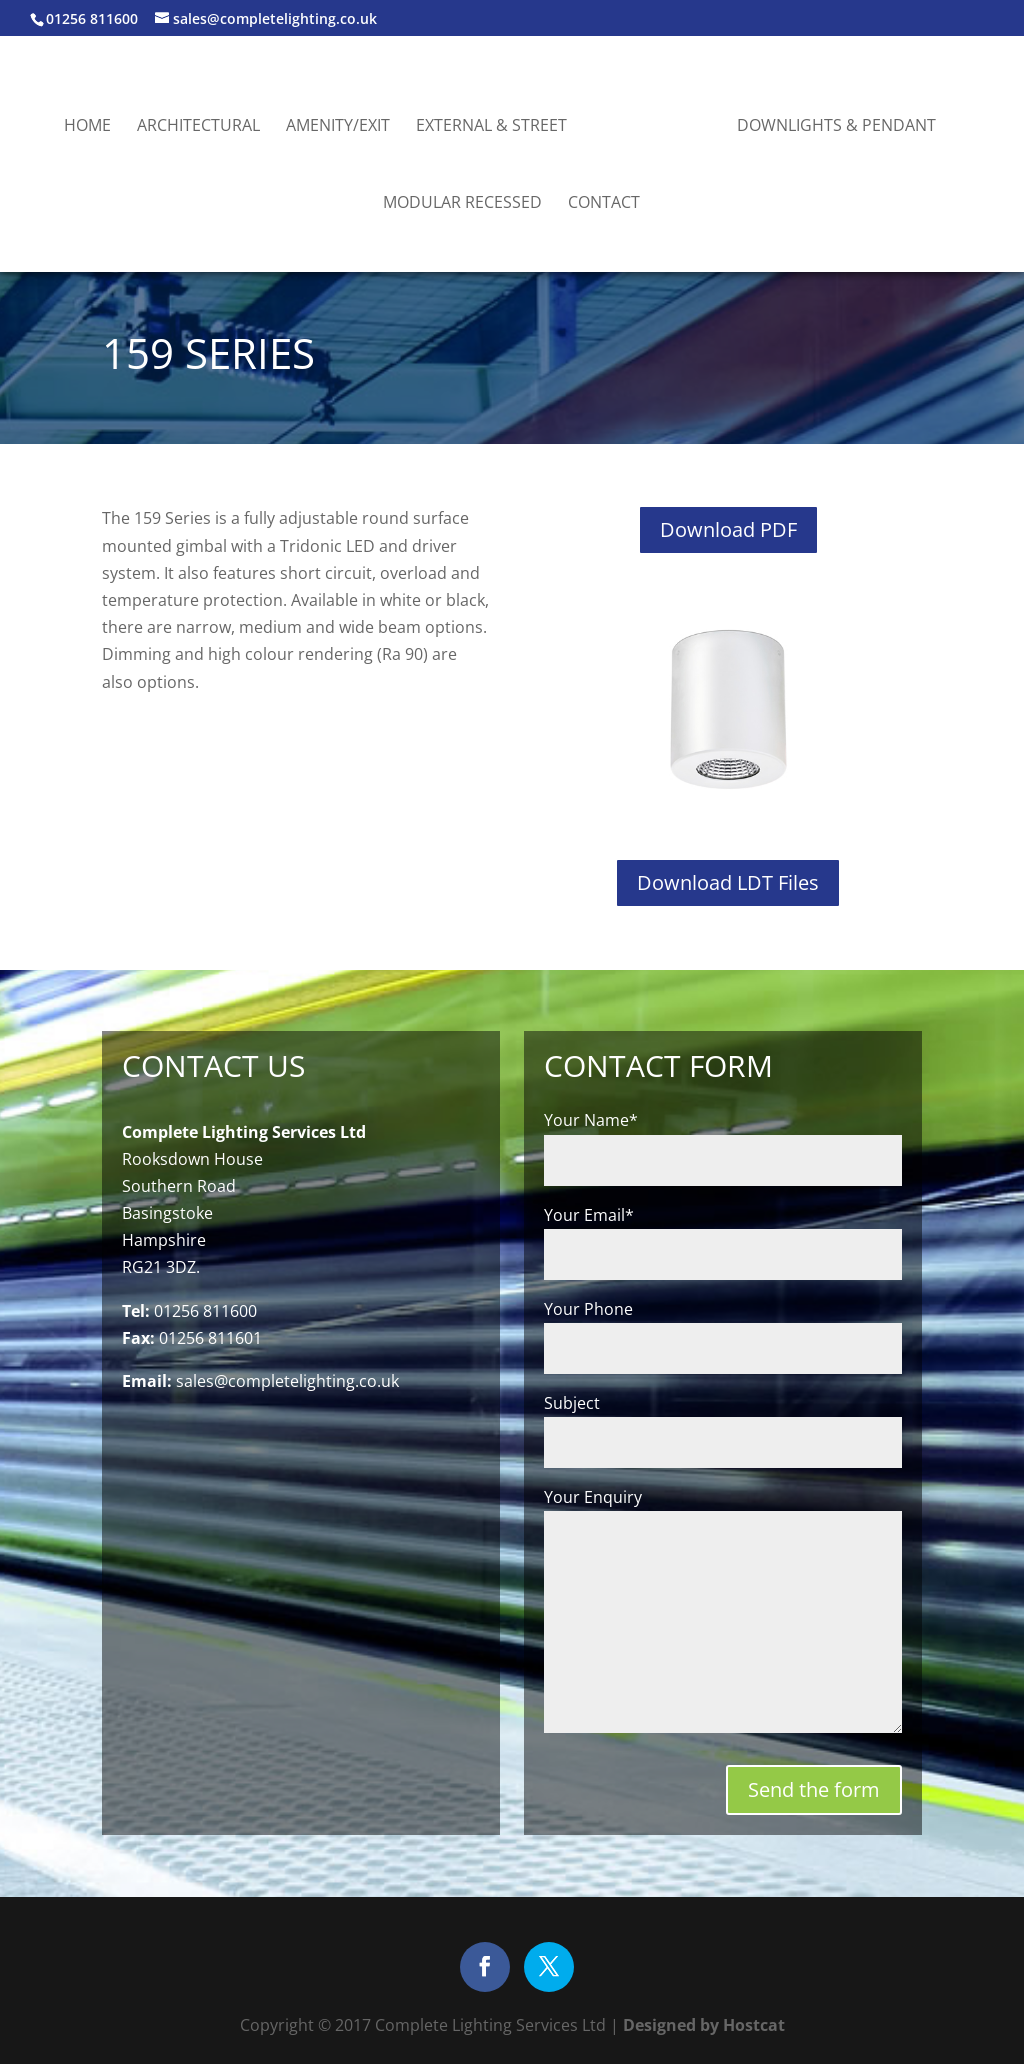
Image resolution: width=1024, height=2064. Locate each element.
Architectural (198, 127)
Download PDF (728, 529)
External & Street (491, 127)
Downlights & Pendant (836, 127)
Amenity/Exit (338, 127)
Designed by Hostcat (702, 2025)
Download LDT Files (728, 882)
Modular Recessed (462, 204)
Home (87, 127)
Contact (604, 204)
